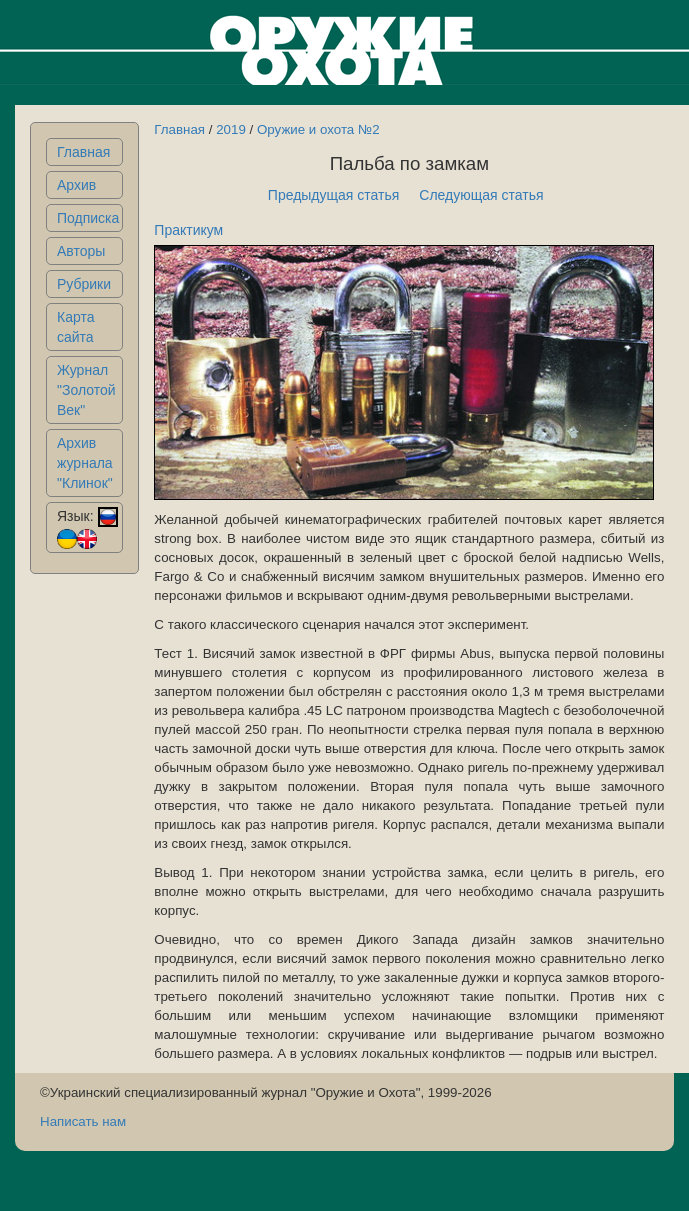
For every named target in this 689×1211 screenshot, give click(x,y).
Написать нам (83, 1121)
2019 (231, 129)
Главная (83, 152)
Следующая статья (481, 195)
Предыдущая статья (334, 195)
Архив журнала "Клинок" (85, 463)
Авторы (81, 251)
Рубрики (84, 284)
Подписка (88, 218)
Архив (76, 185)
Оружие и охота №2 (318, 129)
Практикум (188, 230)
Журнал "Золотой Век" (86, 390)
